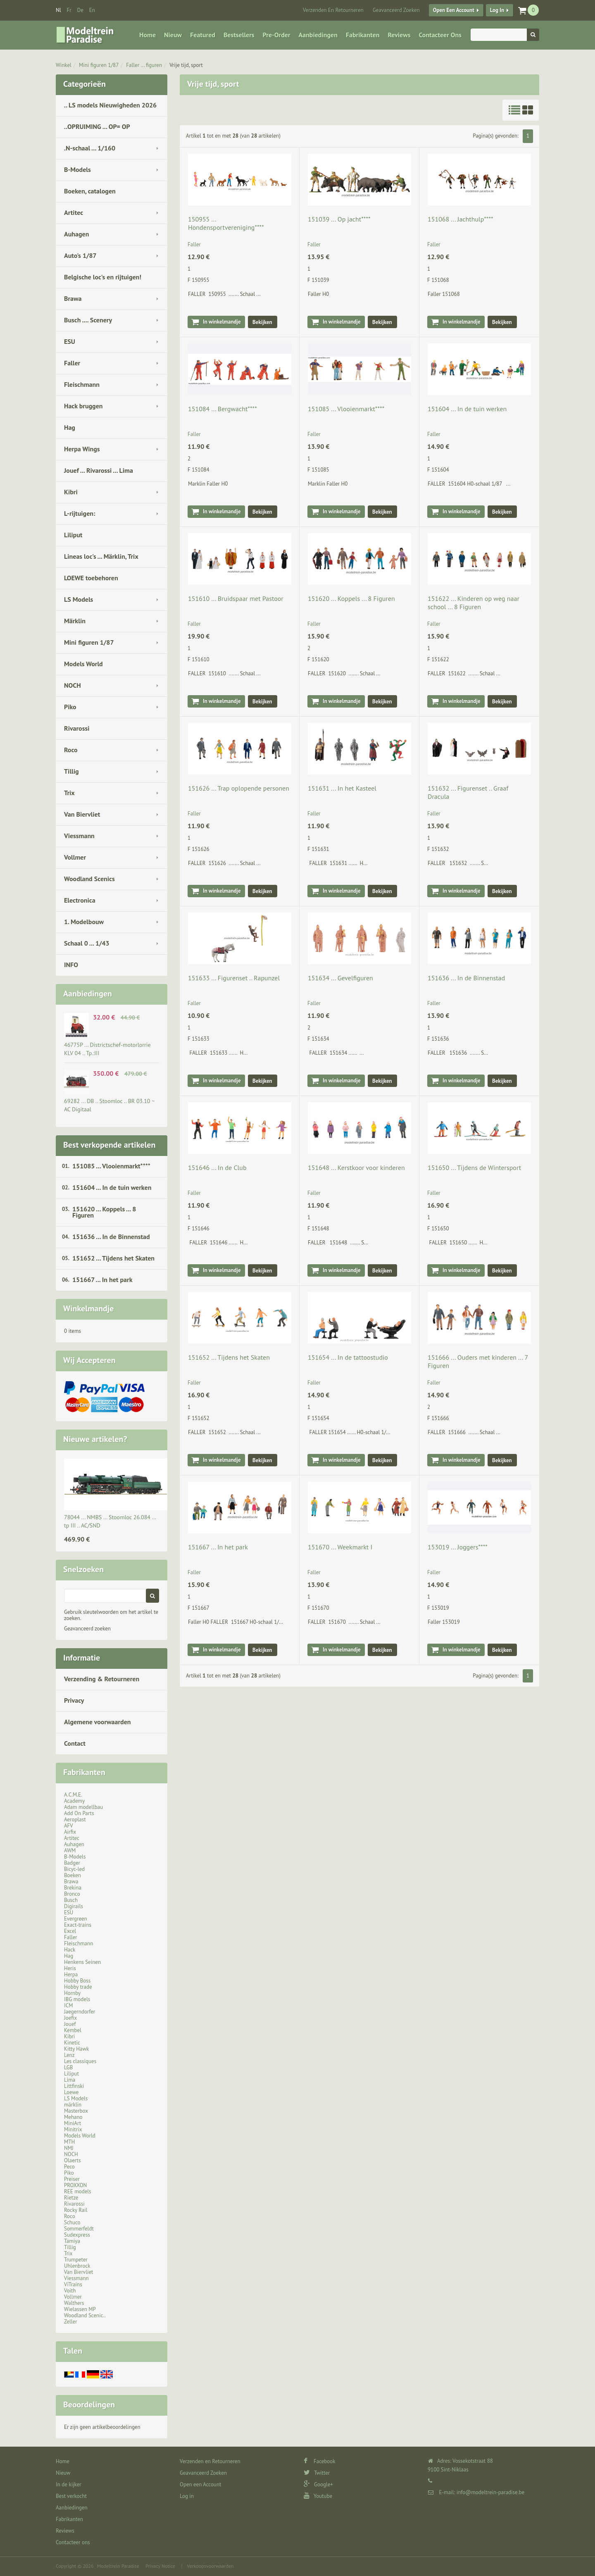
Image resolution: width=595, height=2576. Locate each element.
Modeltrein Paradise (118, 2566)
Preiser (72, 2179)
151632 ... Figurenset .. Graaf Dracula (468, 792)
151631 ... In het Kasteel (342, 788)
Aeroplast (75, 1819)
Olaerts (72, 2160)
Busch (71, 1900)
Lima (69, 2079)
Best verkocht (71, 2496)
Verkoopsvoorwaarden (210, 2566)
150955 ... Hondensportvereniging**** (226, 223)
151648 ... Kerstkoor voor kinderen (356, 1167)
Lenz (69, 2055)
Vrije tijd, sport (186, 65)
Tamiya (72, 2241)
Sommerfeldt (79, 2228)
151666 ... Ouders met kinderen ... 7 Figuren (478, 1361)
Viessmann (79, 836)
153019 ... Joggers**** (458, 1547)
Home (147, 35)
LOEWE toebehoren (91, 578)
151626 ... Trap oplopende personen (238, 788)
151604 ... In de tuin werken (111, 1187)
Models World (83, 664)
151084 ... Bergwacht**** (222, 409)
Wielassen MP (80, 2309)
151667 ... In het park (102, 1279)
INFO (71, 964)
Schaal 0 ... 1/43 (86, 943)
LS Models (78, 599)
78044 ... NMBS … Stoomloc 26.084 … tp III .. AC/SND (110, 1521)
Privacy (74, 1700)
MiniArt (72, 2123)
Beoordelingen (89, 2404)
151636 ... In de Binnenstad (111, 1236)
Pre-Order (276, 35)
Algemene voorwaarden (97, 1722)
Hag (69, 427)
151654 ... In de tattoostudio (348, 1357)
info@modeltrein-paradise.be (490, 2492)
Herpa (71, 1974)
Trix (69, 793)
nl (58, 10)
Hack (69, 1949)
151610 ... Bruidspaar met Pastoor (235, 598)
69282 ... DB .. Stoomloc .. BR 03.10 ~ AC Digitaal (109, 1105)
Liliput (73, 535)
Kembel (72, 2030)
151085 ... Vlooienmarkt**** (111, 1166)
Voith (70, 2290)
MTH (69, 2141)
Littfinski (74, 2086)
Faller (72, 363)
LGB (68, 2067)
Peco (69, 2166)
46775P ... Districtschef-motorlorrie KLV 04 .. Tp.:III (107, 1049)
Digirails (73, 1906)
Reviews (399, 35)
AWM (70, 1850)
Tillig (71, 771)
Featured (202, 35)
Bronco (72, 1893)
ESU (69, 341)
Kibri (71, 492)
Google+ (318, 2484)
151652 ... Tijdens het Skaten (113, 1258)
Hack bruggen (83, 406)
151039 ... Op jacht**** (339, 219)
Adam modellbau (83, 1807)
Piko (70, 707)
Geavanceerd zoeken (87, 1628)
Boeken (72, 1875)
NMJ (69, 2148)
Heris (70, 1968)
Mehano (73, 2117)
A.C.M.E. (73, 1794)
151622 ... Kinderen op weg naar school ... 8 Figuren (473, 602)
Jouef (70, 2024)
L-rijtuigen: (79, 513)
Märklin (75, 621)
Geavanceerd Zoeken (396, 10)
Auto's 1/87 (80, 255)
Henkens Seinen (82, 1962)
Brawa (72, 298)
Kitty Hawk (76, 2048)
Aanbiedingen (318, 35)
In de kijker (68, 2484)
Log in (497, 10)
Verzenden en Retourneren (333, 10)
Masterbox (76, 2110)
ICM (68, 2005)
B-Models (77, 169)
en (92, 10)
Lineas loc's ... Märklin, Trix (101, 556)
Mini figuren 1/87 (99, 65)
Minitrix (73, 2129)
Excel (70, 1931)
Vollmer (75, 857)
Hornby (72, 1993)
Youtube (318, 2496)
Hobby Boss (77, 1980)
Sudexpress (77, 2234)
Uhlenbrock (77, 2265)
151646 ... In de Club (217, 1167)
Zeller (70, 2321)
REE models (77, 2191)
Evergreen (75, 1918)
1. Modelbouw (84, 921)
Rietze (71, 2197)
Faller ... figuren (144, 65)
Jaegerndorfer (79, 2011)
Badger (72, 1862)
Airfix (70, 1831)
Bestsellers (239, 35)
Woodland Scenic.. (85, 2315)
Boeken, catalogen (90, 191)
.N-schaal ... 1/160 (89, 148)
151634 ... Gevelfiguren (340, 978)
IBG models (77, 1999)
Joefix (70, 2017)
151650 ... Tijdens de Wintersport (474, 1167)
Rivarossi (77, 728)
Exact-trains (77, 1924)
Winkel (63, 65)
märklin (72, 2104)
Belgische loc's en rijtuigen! (102, 277)
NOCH (72, 685)
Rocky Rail (75, 2210)
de (80, 10)
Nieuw (173, 35)
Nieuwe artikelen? (95, 1439)
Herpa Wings (82, 449)
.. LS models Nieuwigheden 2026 (110, 105)
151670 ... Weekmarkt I (340, 1547)
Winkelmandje (88, 1308)
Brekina (72, 1887)
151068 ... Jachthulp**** (460, 219)
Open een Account (453, 10)
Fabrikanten (362, 35)
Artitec (73, 212)
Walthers (74, 2303)
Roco (71, 750)
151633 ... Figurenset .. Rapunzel (234, 978)
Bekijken (262, 322)
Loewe (71, 2092)
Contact (75, 1743)
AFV (68, 1825)
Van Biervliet (82, 814)
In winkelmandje (222, 321)
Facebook (320, 2461)
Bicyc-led (74, 1869)
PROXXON (75, 2185)
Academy (74, 1800)
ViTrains (73, 2284)
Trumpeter (76, 2259)
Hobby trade (78, 1986)
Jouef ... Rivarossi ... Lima (98, 470)
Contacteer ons (440, 35)
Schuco (72, 2222)
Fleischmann (82, 384)
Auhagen (76, 234)
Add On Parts (79, 1813)
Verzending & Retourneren (101, 1679)
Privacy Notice (160, 2566)
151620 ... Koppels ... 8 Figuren (104, 1212)
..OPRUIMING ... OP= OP (97, 126)
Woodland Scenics (89, 879)
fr (69, 10)
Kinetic (72, 2042)
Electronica (79, 900)
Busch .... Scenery (88, 320)
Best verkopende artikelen (109, 1144)
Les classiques (80, 2061)
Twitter (317, 2472)
